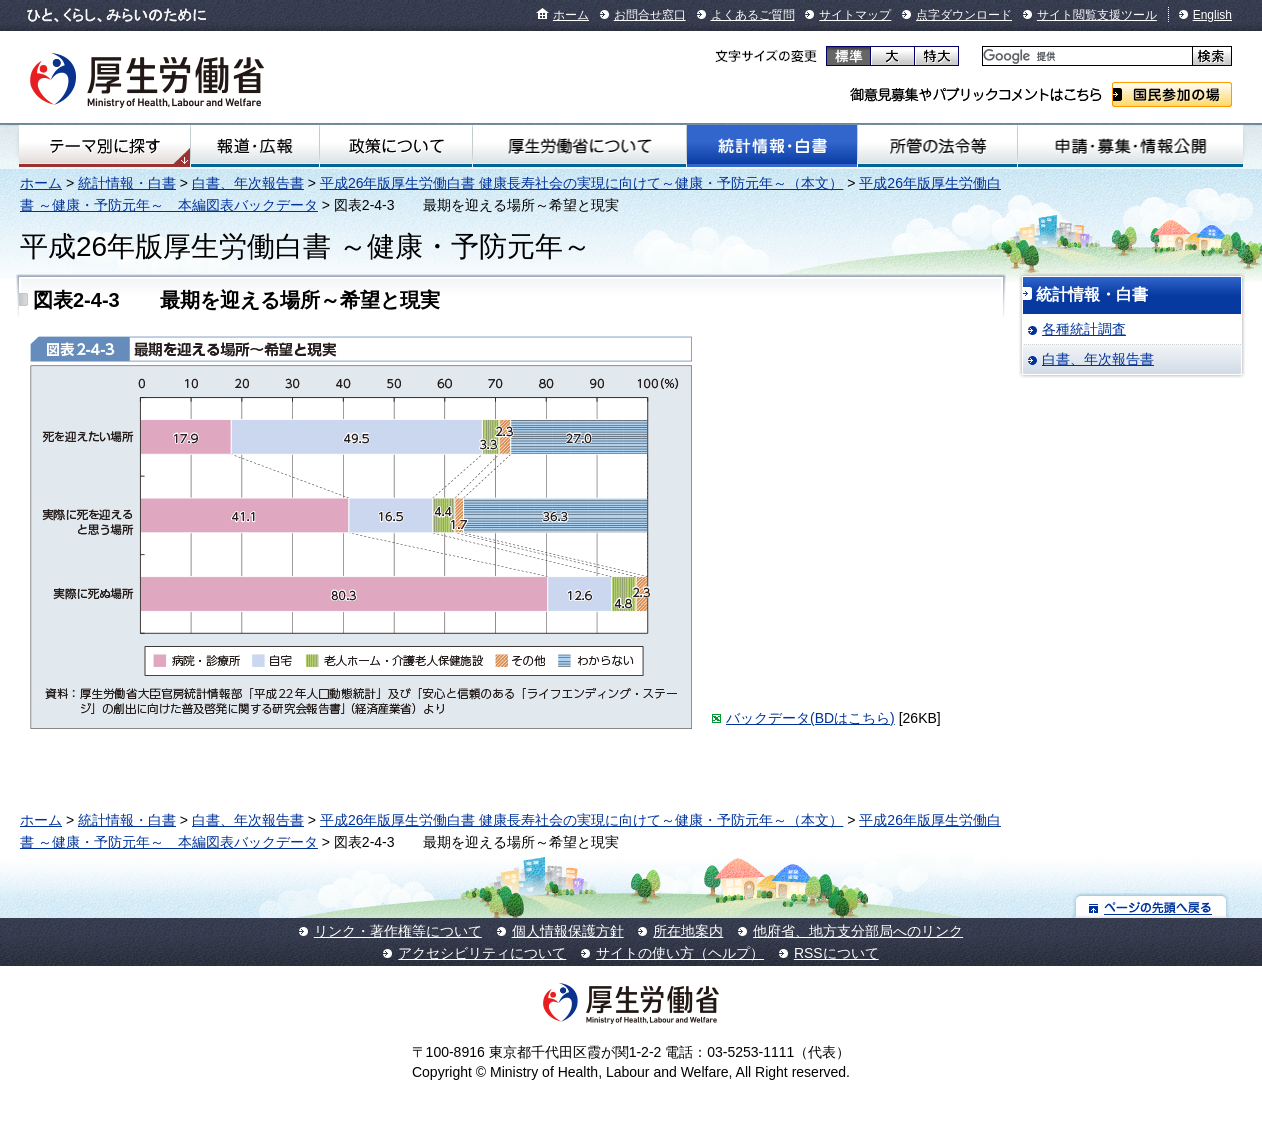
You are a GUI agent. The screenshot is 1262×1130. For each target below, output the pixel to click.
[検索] (1085, 56)
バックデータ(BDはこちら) (810, 718)
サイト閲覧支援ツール (1097, 15)
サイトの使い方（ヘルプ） (680, 953)
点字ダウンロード (964, 15)
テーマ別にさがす (105, 146)
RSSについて (836, 953)
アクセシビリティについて (482, 953)
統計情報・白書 (772, 146)
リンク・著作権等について (398, 931)
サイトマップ (855, 15)
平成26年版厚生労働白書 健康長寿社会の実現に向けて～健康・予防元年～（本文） (581, 183)
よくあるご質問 (753, 15)
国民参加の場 (1172, 94)
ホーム (571, 15)
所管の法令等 (937, 146)
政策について (396, 146)
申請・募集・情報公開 (1130, 146)
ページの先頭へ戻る (1151, 906)
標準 (848, 56)
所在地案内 (688, 931)
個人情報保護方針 (568, 931)
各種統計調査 (1084, 329)
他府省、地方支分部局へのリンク (858, 931)
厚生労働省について (579, 146)
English (1212, 15)
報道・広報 (255, 146)
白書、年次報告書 (248, 183)
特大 (936, 56)
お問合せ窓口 (650, 15)
